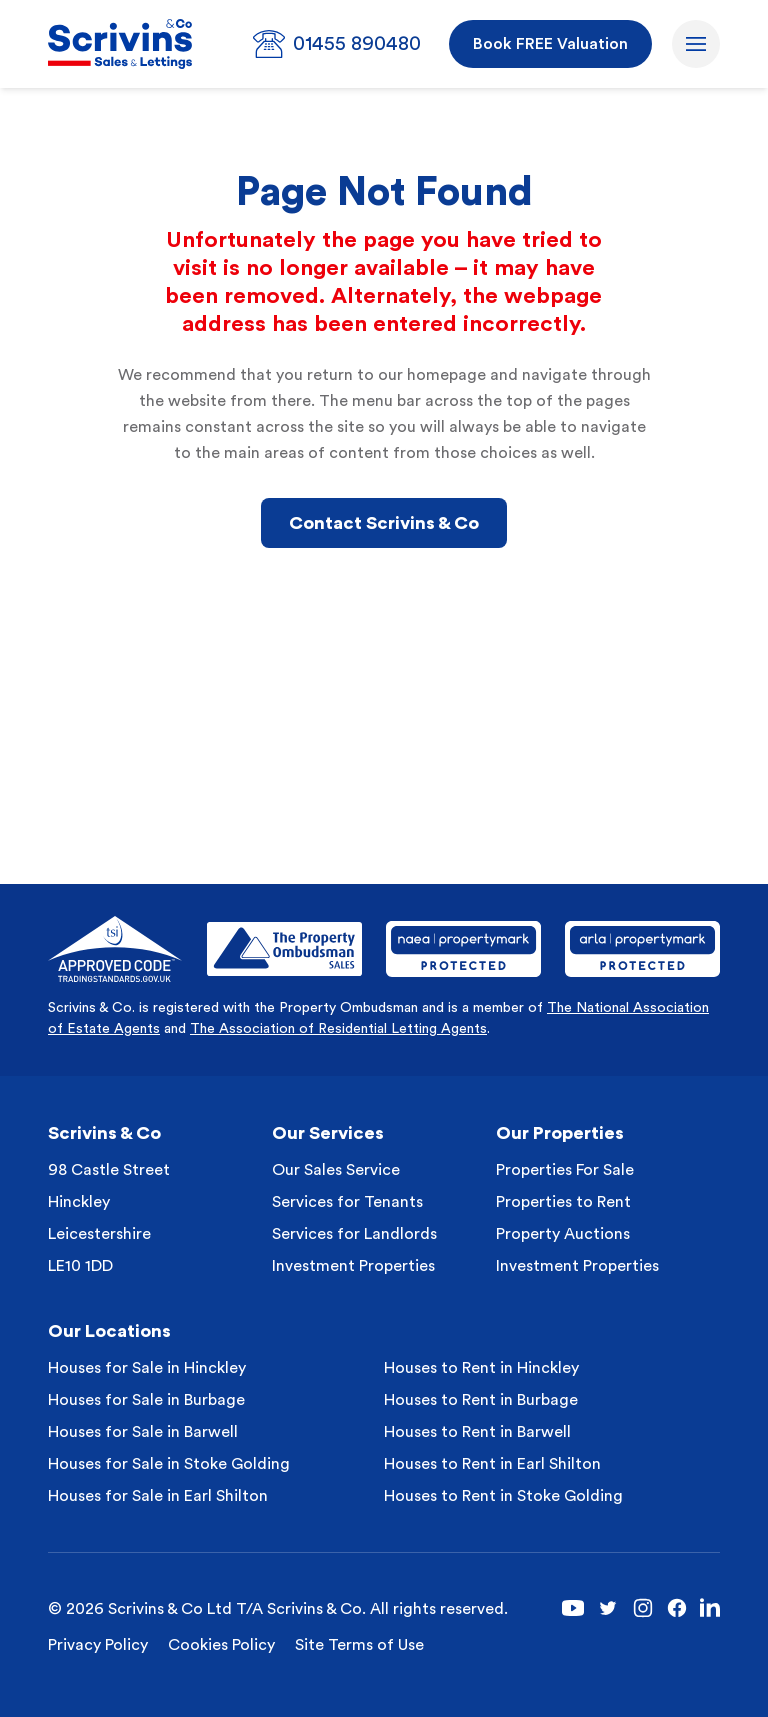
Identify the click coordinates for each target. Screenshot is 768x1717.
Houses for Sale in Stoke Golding (169, 1464)
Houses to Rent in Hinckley (481, 1368)
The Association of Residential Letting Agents (338, 1029)
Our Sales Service (336, 1170)
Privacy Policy (98, 1645)
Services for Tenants (347, 1202)
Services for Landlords (354, 1234)
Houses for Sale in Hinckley (147, 1368)
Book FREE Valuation (550, 44)
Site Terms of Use (359, 1645)
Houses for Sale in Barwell (143, 1432)
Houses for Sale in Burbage (146, 1400)
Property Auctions (563, 1234)
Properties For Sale (565, 1170)
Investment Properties (353, 1266)
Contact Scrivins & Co (384, 523)
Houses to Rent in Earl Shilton (492, 1464)
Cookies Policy (221, 1645)
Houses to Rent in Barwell (477, 1432)
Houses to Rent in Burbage (481, 1400)
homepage (446, 375)
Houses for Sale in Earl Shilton (158, 1496)
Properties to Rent (563, 1202)
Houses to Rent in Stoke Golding (503, 1496)
